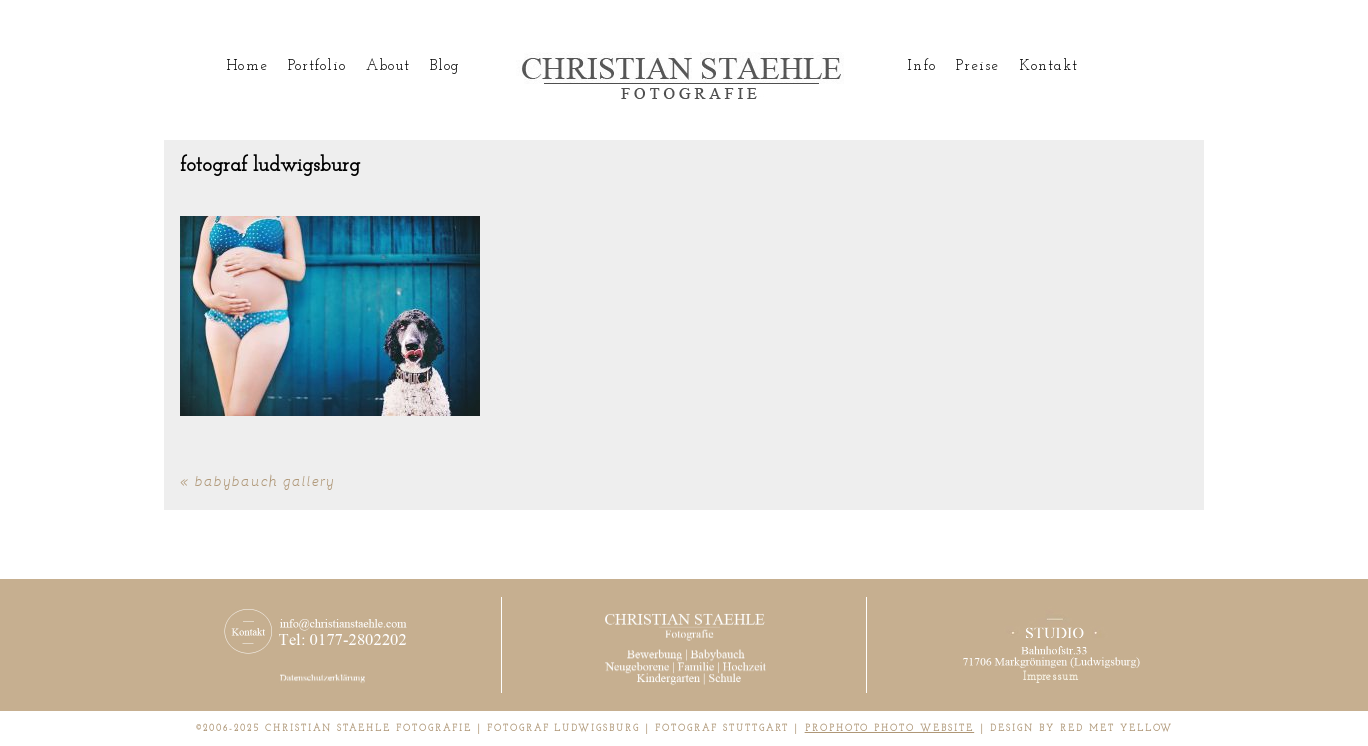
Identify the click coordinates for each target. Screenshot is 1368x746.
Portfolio (317, 66)
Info (921, 66)
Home (246, 66)
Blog (445, 66)
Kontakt (1048, 66)
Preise (977, 66)
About (388, 66)
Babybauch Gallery (265, 480)
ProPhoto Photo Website (890, 728)
